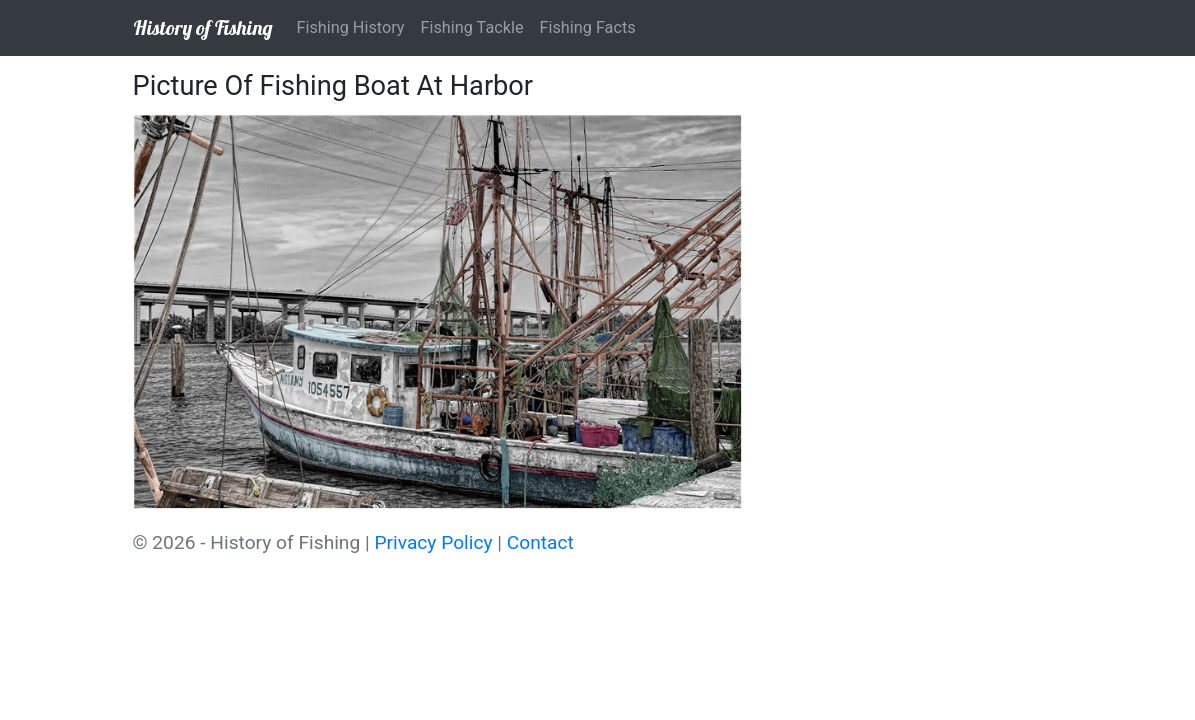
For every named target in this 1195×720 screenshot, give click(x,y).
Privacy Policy (433, 542)
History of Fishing (203, 27)
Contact (540, 542)
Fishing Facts (588, 27)
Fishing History (351, 27)
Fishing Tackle (472, 27)
